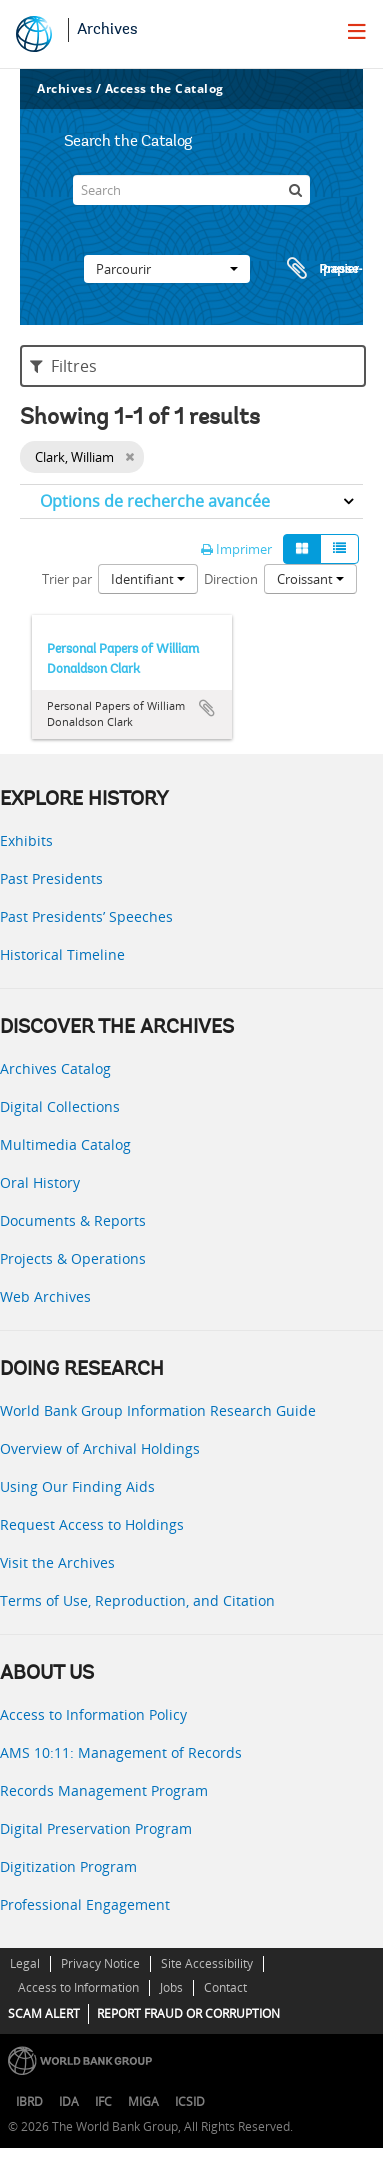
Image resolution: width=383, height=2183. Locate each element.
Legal (25, 1963)
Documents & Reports (73, 1220)
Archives (107, 30)
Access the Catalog (164, 88)
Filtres (63, 366)
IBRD (29, 2101)
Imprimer (236, 549)
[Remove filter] (129, 457)
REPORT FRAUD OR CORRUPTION (188, 2013)
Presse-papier (322, 269)
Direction (231, 579)
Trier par (67, 579)
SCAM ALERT (44, 2013)
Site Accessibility (207, 1963)
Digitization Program (68, 1866)
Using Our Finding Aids (77, 1486)
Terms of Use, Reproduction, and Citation (137, 1600)
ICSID (190, 2101)
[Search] (192, 190)
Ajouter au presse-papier (207, 708)
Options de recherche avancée (155, 501)
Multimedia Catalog (65, 1144)
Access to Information (78, 1987)
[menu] (357, 31)
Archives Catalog (55, 1068)
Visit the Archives (57, 1562)
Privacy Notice (100, 1963)
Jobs (171, 1987)
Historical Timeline (62, 954)
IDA (69, 2101)
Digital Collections (60, 1106)
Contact (225, 1987)
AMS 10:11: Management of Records (121, 1752)
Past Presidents (51, 878)
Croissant (310, 579)
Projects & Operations (73, 1258)
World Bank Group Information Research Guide (158, 1410)
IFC (103, 2101)
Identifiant (148, 579)
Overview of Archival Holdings (100, 1448)
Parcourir (167, 269)
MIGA (143, 2101)
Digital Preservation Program (96, 1828)
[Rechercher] (295, 190)
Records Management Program (104, 1790)
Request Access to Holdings (92, 1524)
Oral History (40, 1182)
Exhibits (26, 840)
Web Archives (45, 1296)
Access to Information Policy (93, 1714)
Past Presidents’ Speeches (86, 916)
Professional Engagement (85, 1904)
